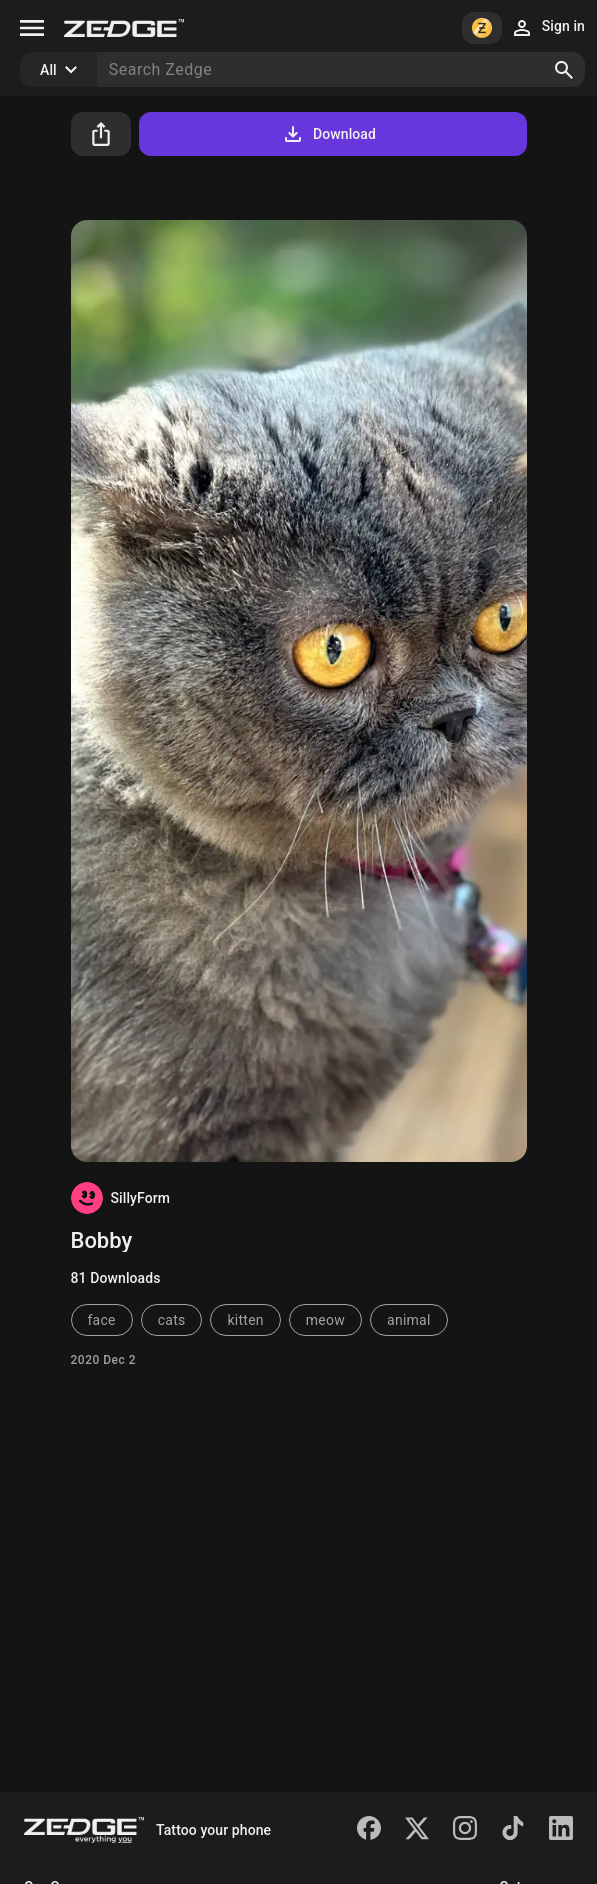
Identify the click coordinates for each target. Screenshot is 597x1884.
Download (328, 134)
